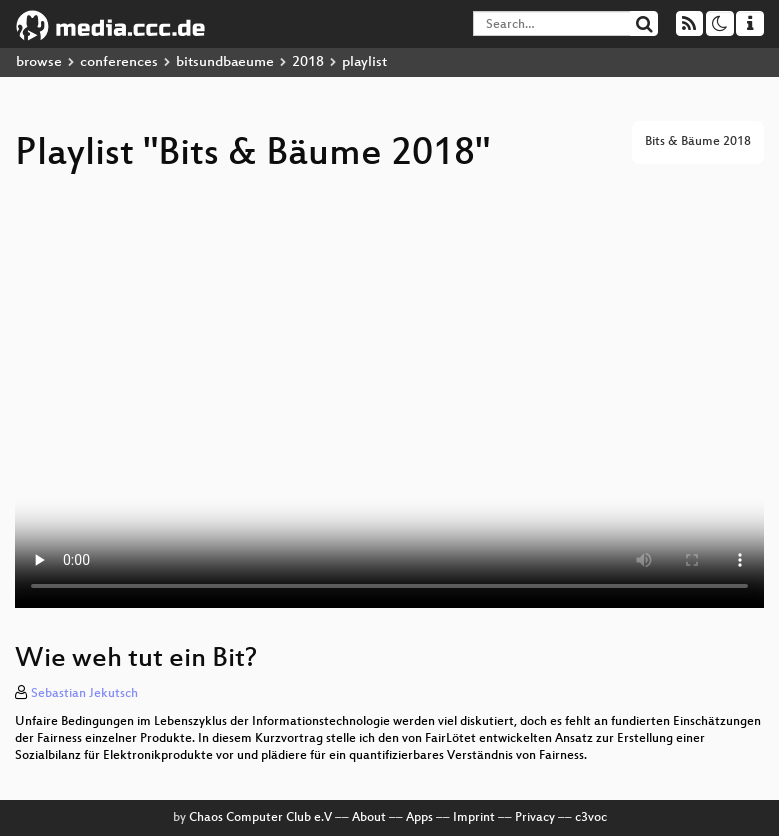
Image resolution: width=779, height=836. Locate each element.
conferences (119, 62)
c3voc (591, 818)
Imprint (474, 818)
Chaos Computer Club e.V (260, 818)
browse (39, 62)
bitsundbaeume (225, 62)
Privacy (535, 818)
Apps (419, 818)
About (369, 818)
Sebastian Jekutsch (84, 694)
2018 (308, 62)
